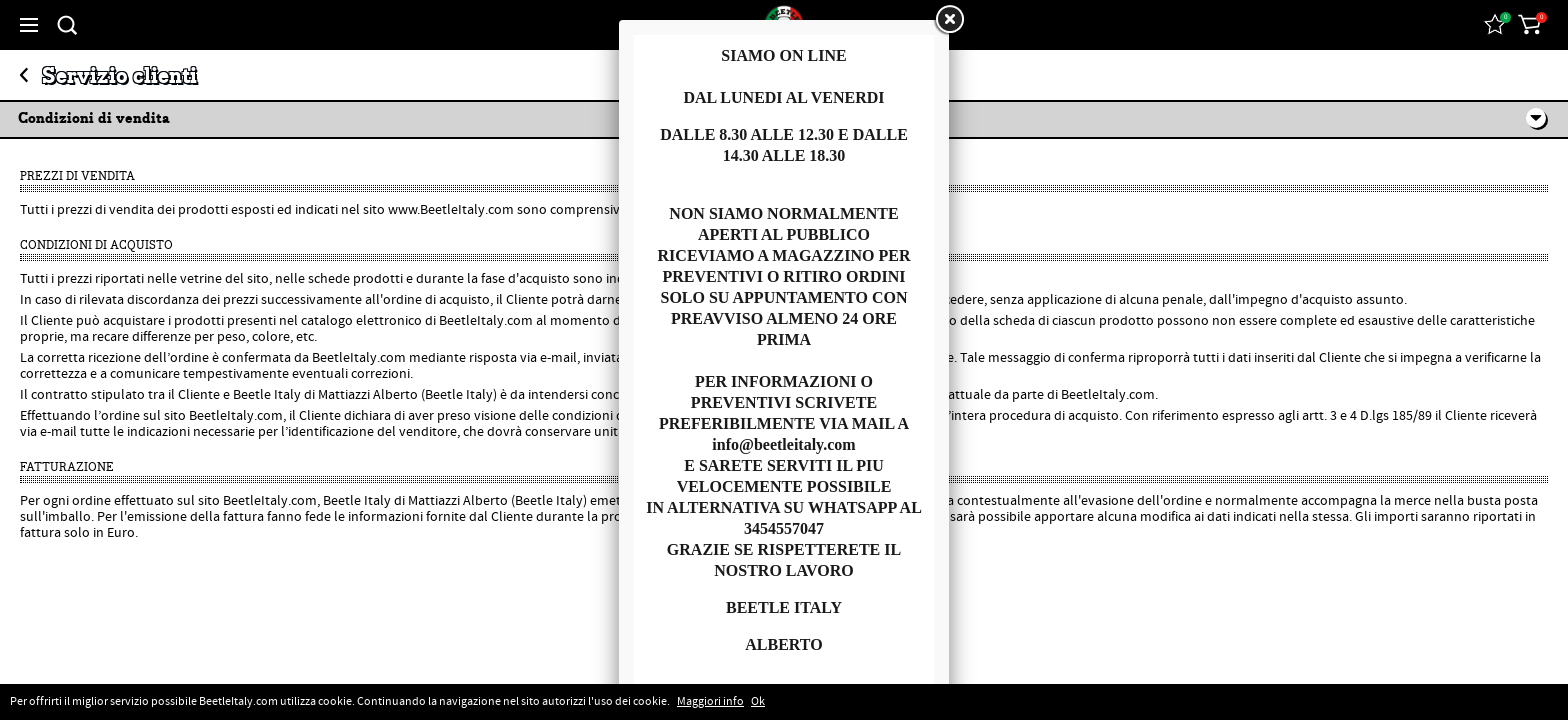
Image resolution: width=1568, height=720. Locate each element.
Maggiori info (710, 702)
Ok (758, 702)
